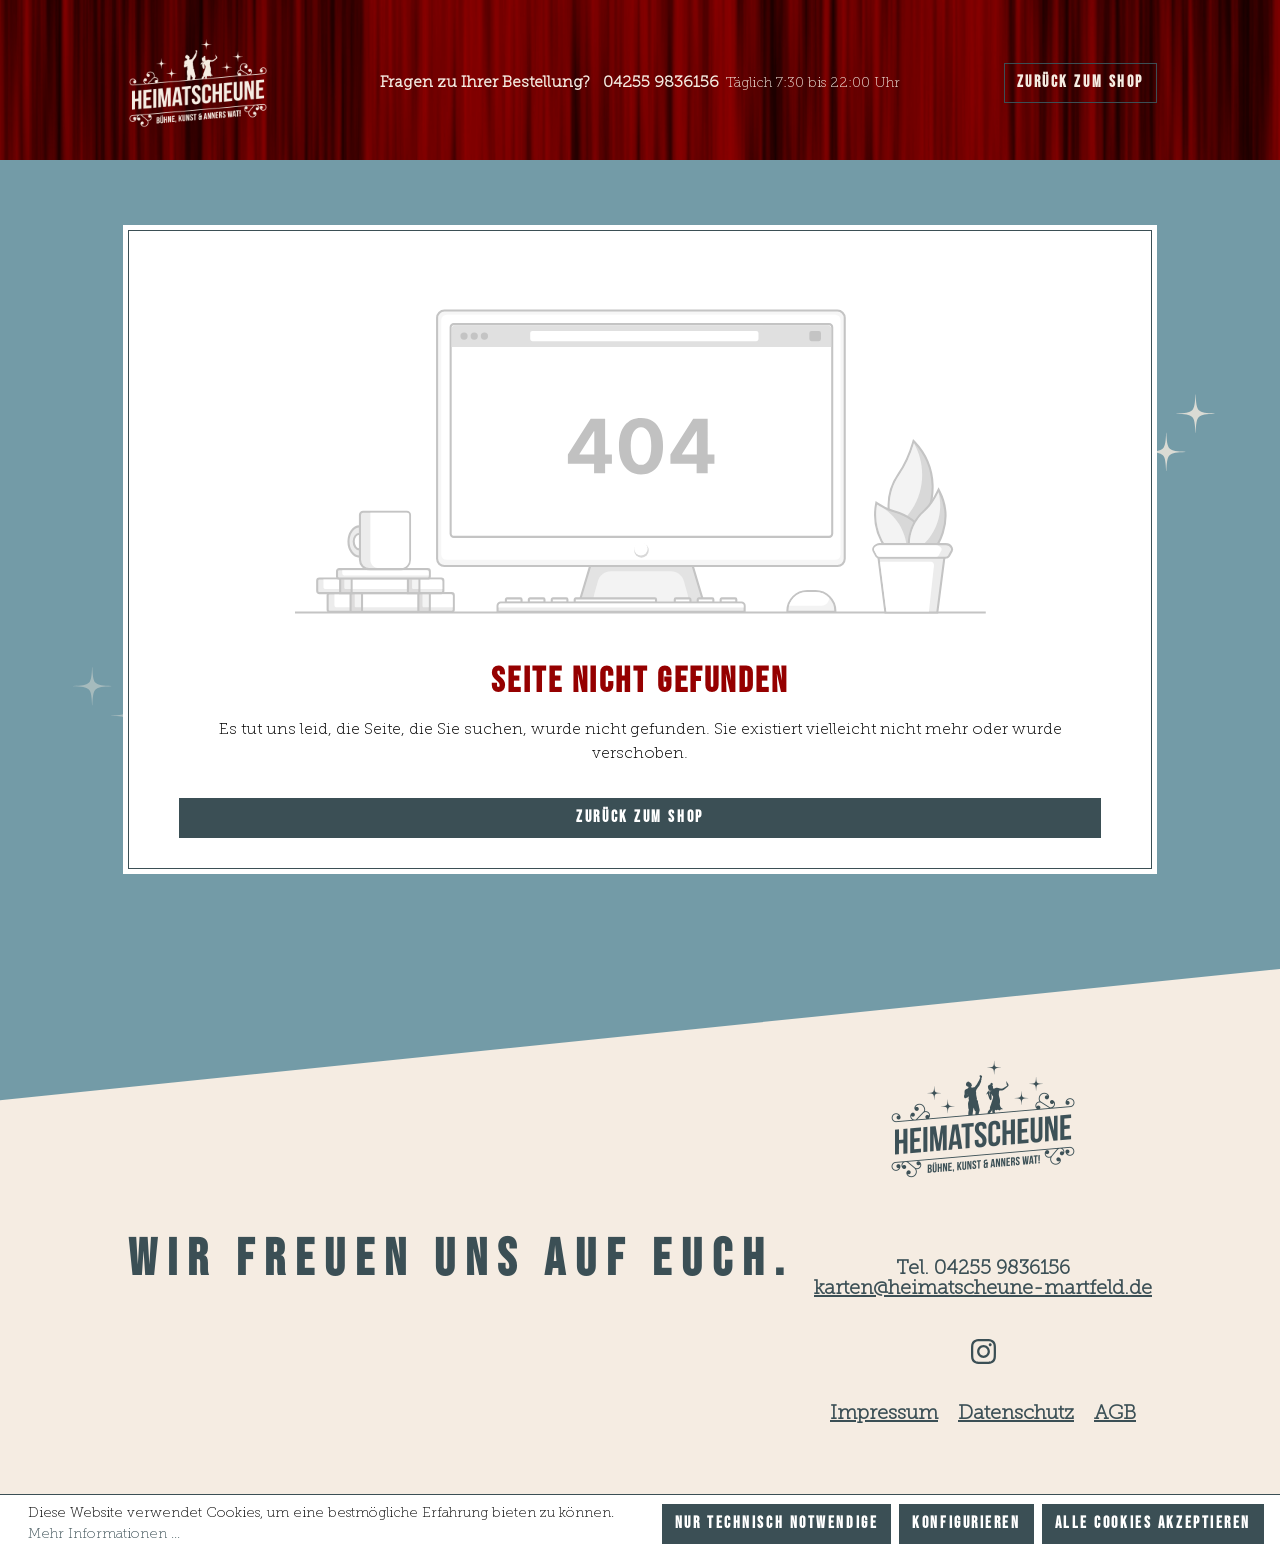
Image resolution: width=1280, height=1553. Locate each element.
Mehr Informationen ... (104, 1534)
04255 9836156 (661, 83)
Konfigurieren (966, 1523)
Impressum (884, 1414)
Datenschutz (1016, 1414)
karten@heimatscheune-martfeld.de (983, 1289)
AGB (1115, 1414)
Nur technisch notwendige (776, 1523)
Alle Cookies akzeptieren (1153, 1523)
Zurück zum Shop (1080, 82)
